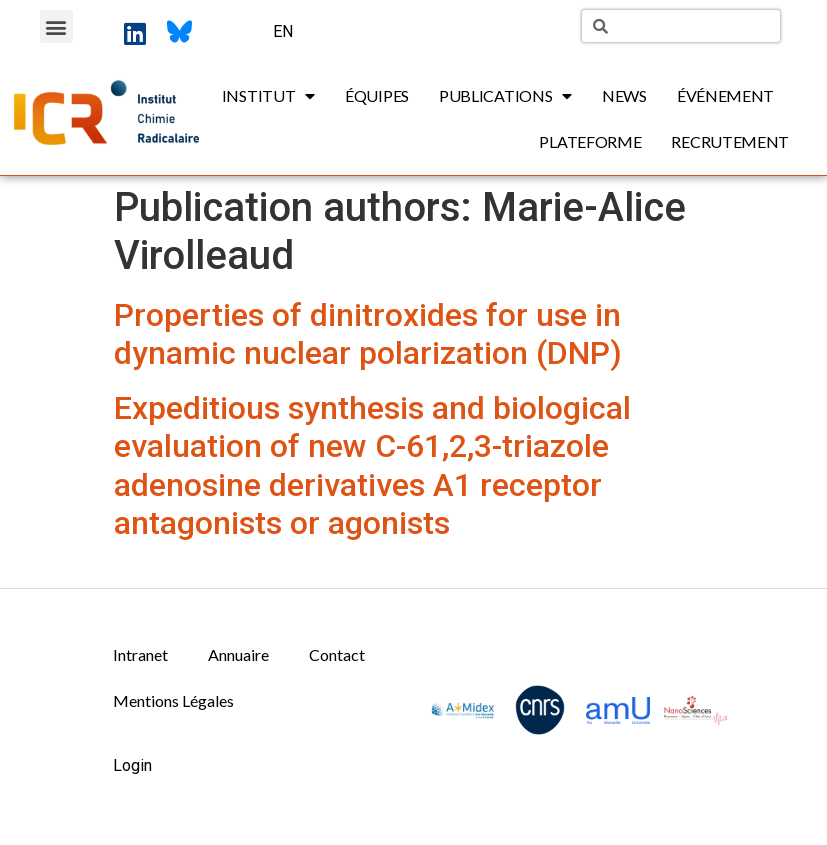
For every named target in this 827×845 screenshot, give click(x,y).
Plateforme (590, 141)
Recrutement (730, 141)
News (624, 95)
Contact (337, 654)
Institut (268, 96)
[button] (56, 26)
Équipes (377, 95)
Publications (505, 96)
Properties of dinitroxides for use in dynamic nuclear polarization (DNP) (368, 334)
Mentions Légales (173, 700)
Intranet (140, 654)
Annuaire (238, 654)
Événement (725, 95)
